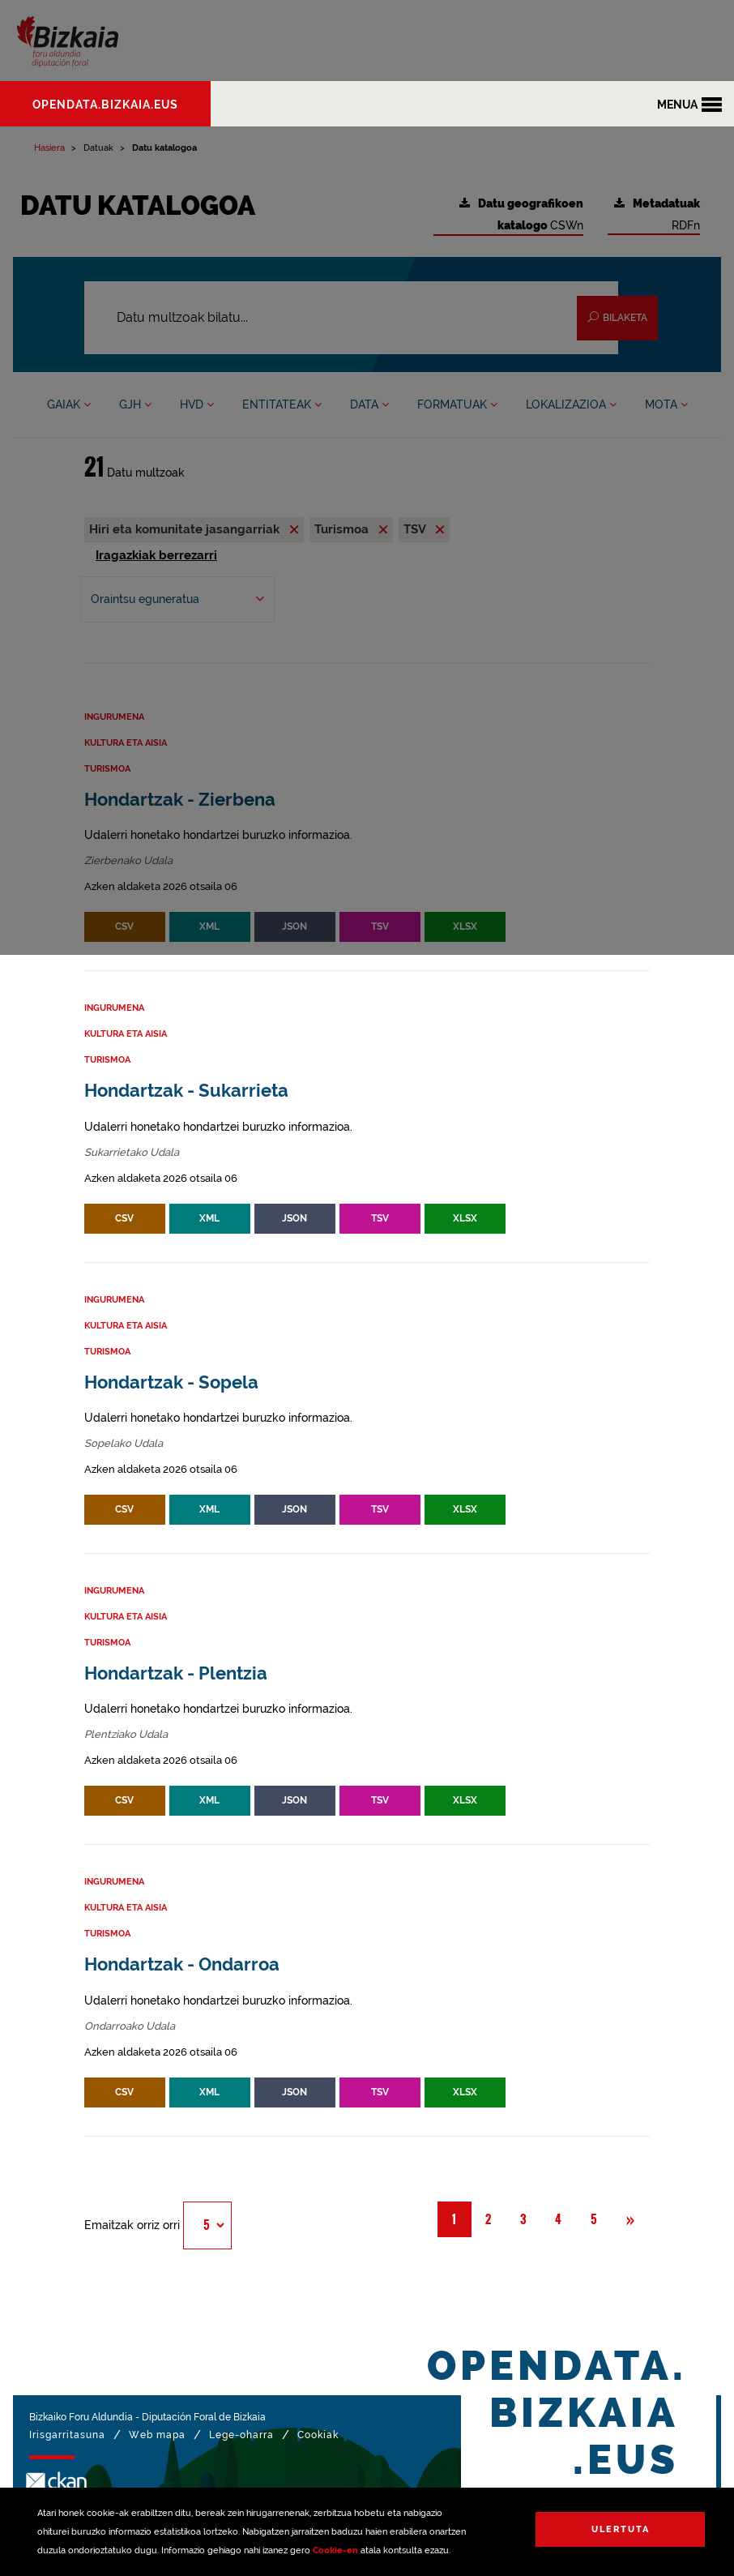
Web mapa (157, 2435)
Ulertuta (620, 2529)
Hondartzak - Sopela (171, 1382)
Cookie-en (335, 2550)
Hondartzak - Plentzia (175, 1673)
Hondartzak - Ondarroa (182, 1964)
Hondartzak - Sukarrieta (186, 1090)
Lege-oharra (241, 2435)
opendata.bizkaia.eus (105, 104)
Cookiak (318, 2435)
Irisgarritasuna (67, 2435)
